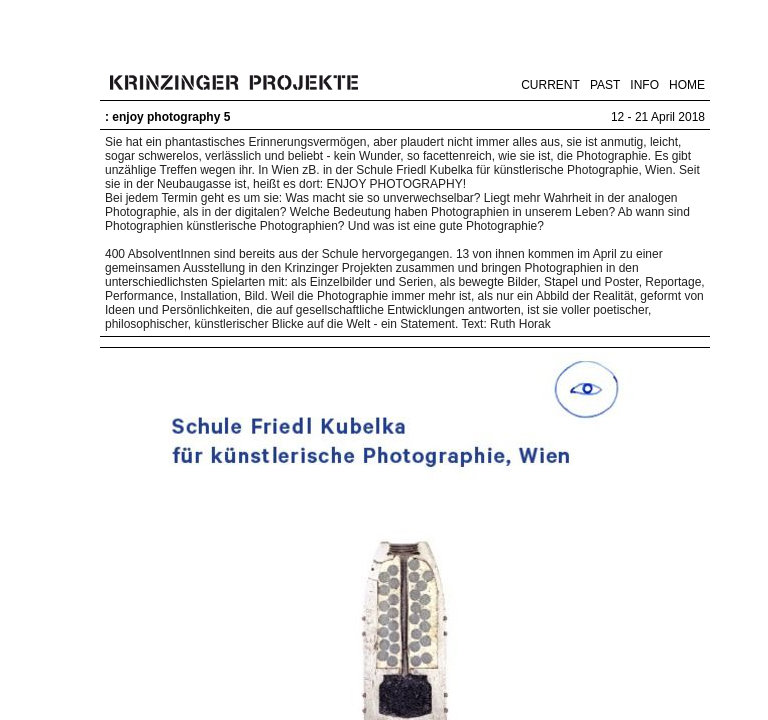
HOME (687, 85)
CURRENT (550, 85)
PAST (605, 85)
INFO (644, 85)
